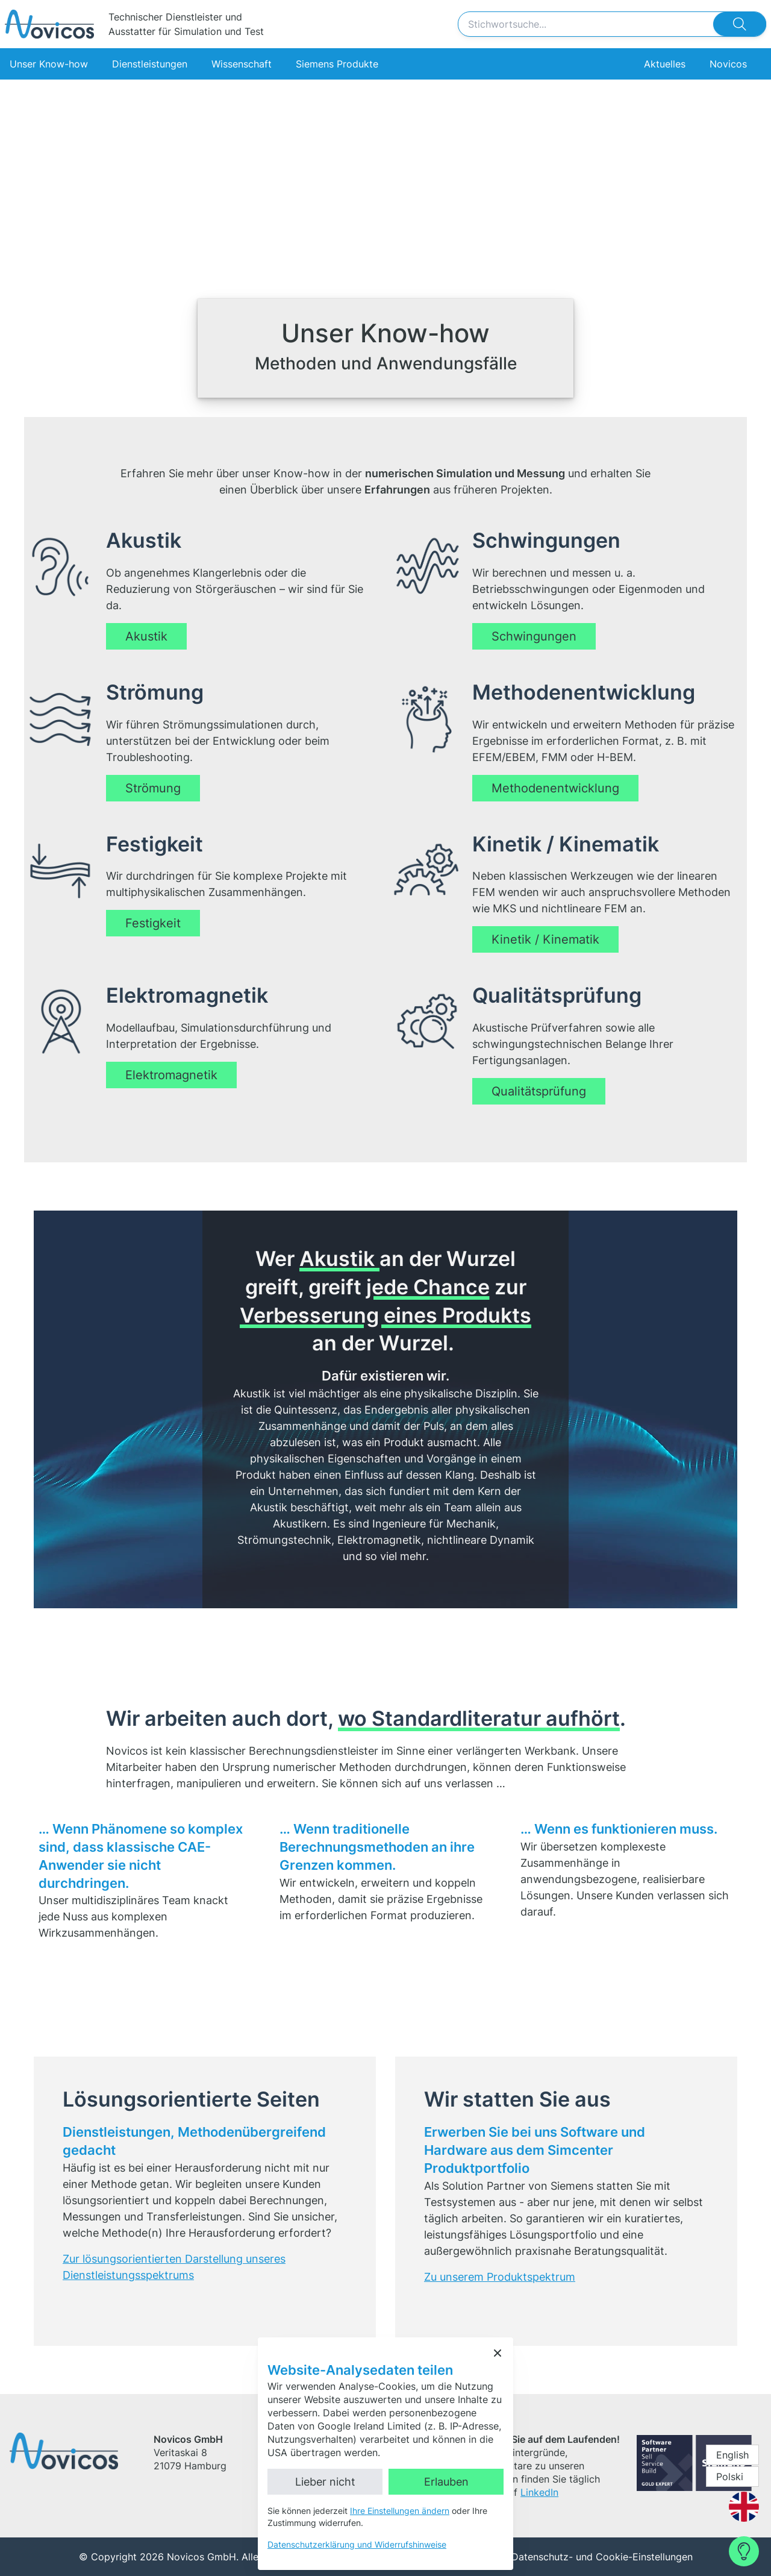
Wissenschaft (241, 64)
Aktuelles (664, 64)
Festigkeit (153, 923)
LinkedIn (539, 2492)
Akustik (146, 636)
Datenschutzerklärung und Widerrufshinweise (356, 2544)
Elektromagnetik (171, 1075)
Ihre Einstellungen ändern (399, 2510)
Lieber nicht (325, 2481)
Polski (729, 2477)
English (732, 2455)
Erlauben (446, 2481)
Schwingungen (534, 636)
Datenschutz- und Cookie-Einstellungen (602, 2557)
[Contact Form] (744, 2551)
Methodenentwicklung (555, 788)
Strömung (153, 788)
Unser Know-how (49, 64)
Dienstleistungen (149, 64)
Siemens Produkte (337, 64)
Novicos (728, 64)
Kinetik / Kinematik (545, 939)
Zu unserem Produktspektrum (499, 2276)
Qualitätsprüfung (539, 1091)
